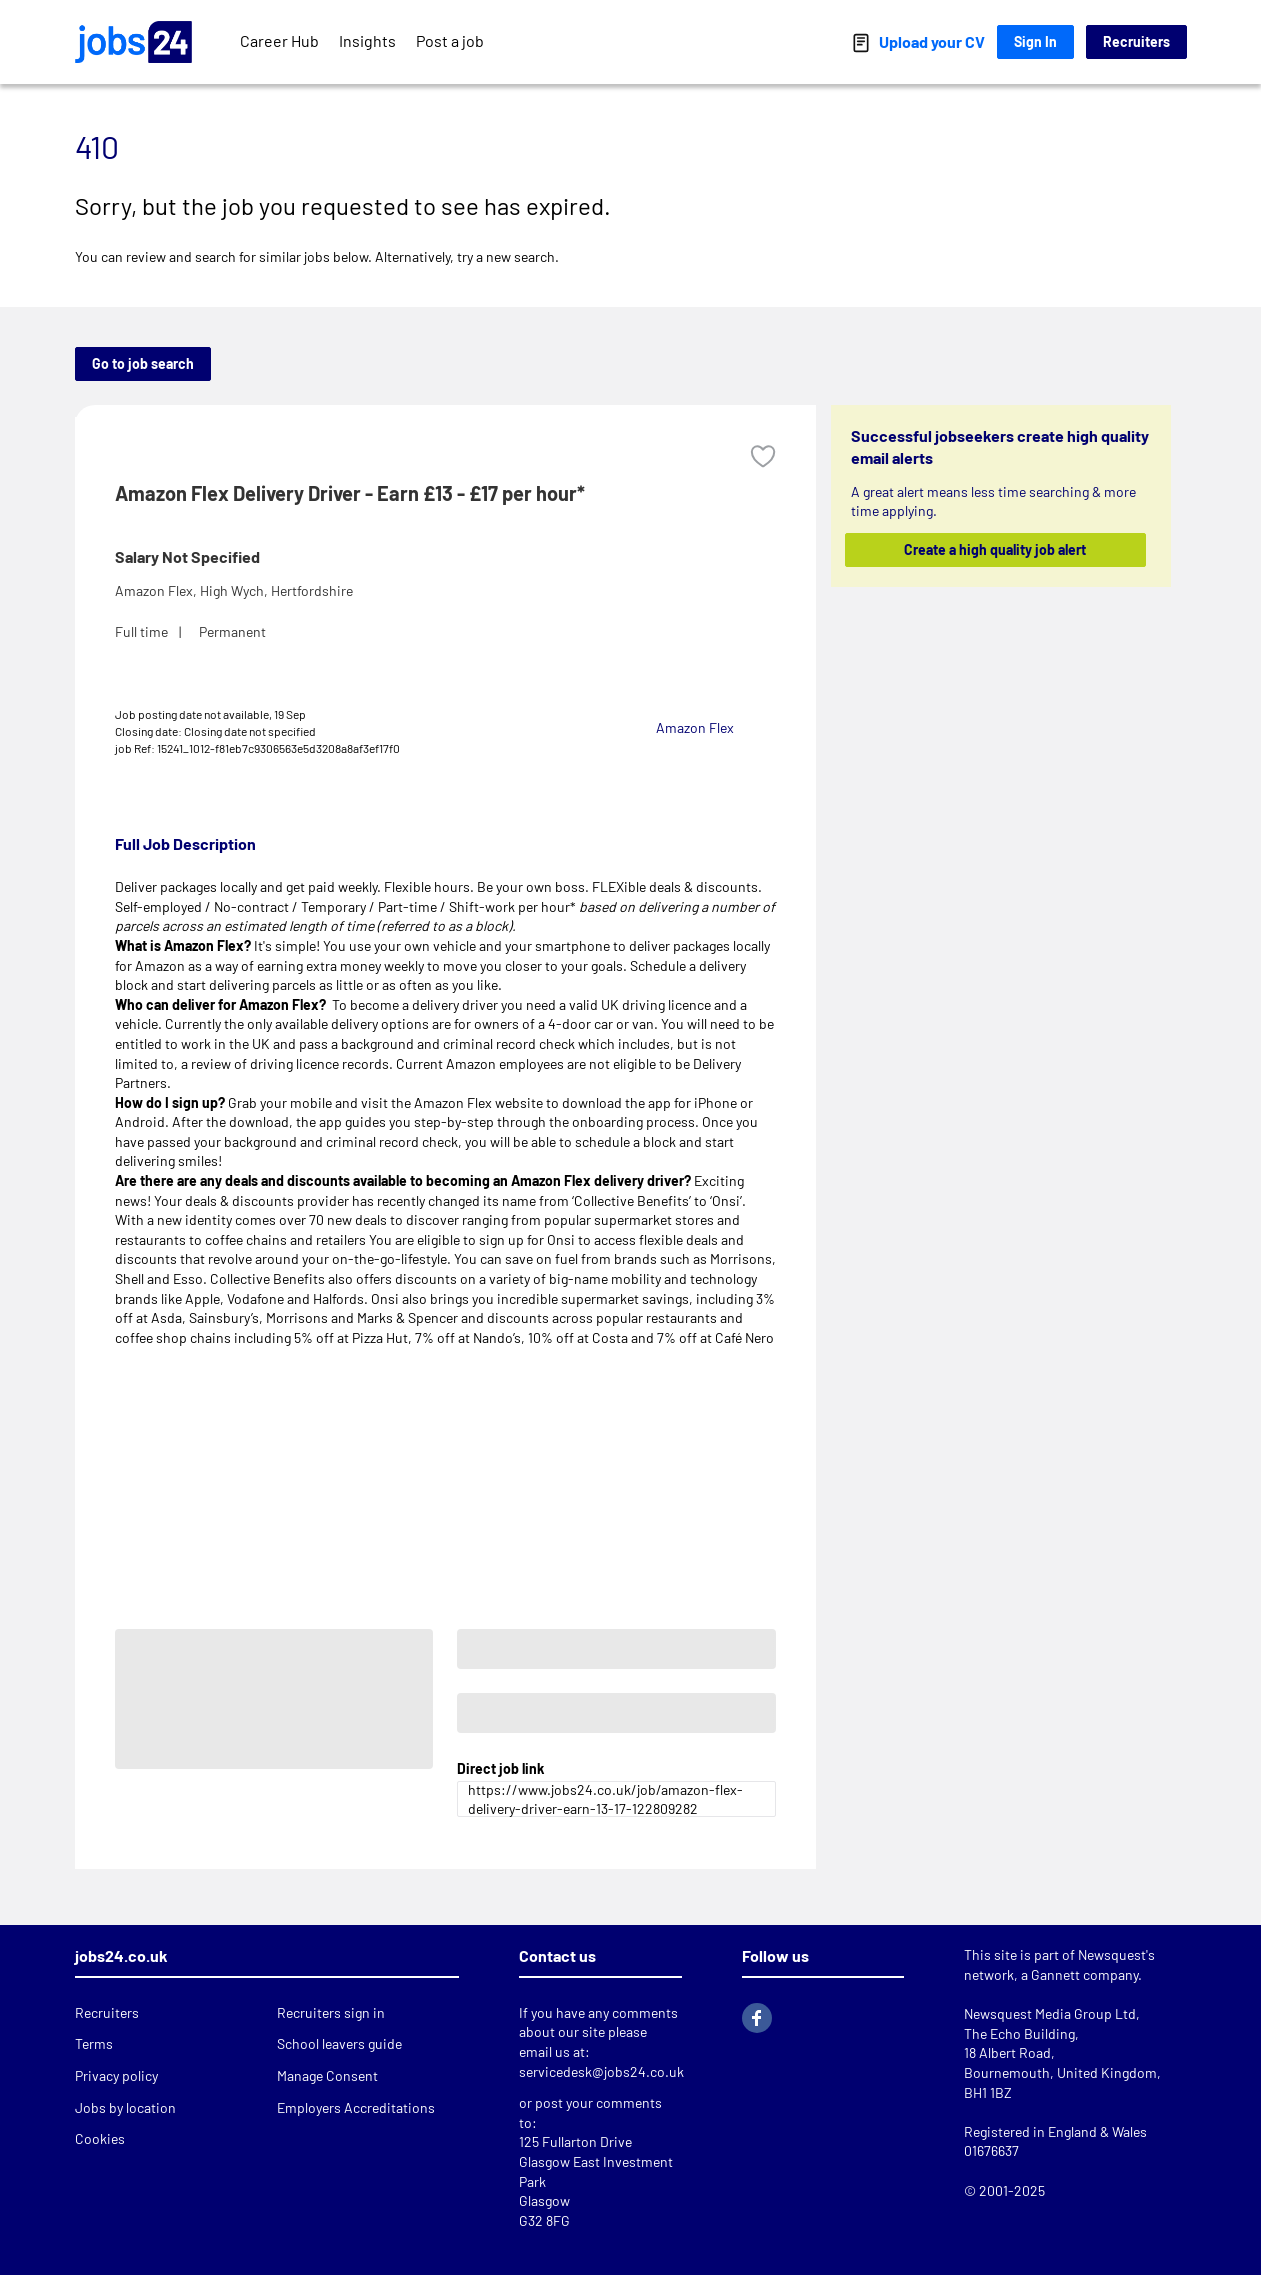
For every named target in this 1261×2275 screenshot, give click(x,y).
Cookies (100, 2138)
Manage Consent (327, 2075)
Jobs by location (125, 2107)
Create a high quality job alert (995, 549)
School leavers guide (339, 2043)
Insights (367, 40)
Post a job (450, 40)
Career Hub (279, 40)
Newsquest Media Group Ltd (1050, 2013)
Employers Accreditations (356, 2107)
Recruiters (1136, 41)
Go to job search (143, 363)
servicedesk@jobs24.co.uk (601, 2071)
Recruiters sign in (331, 2012)
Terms (94, 2043)
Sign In (1035, 41)
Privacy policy (116, 2075)
